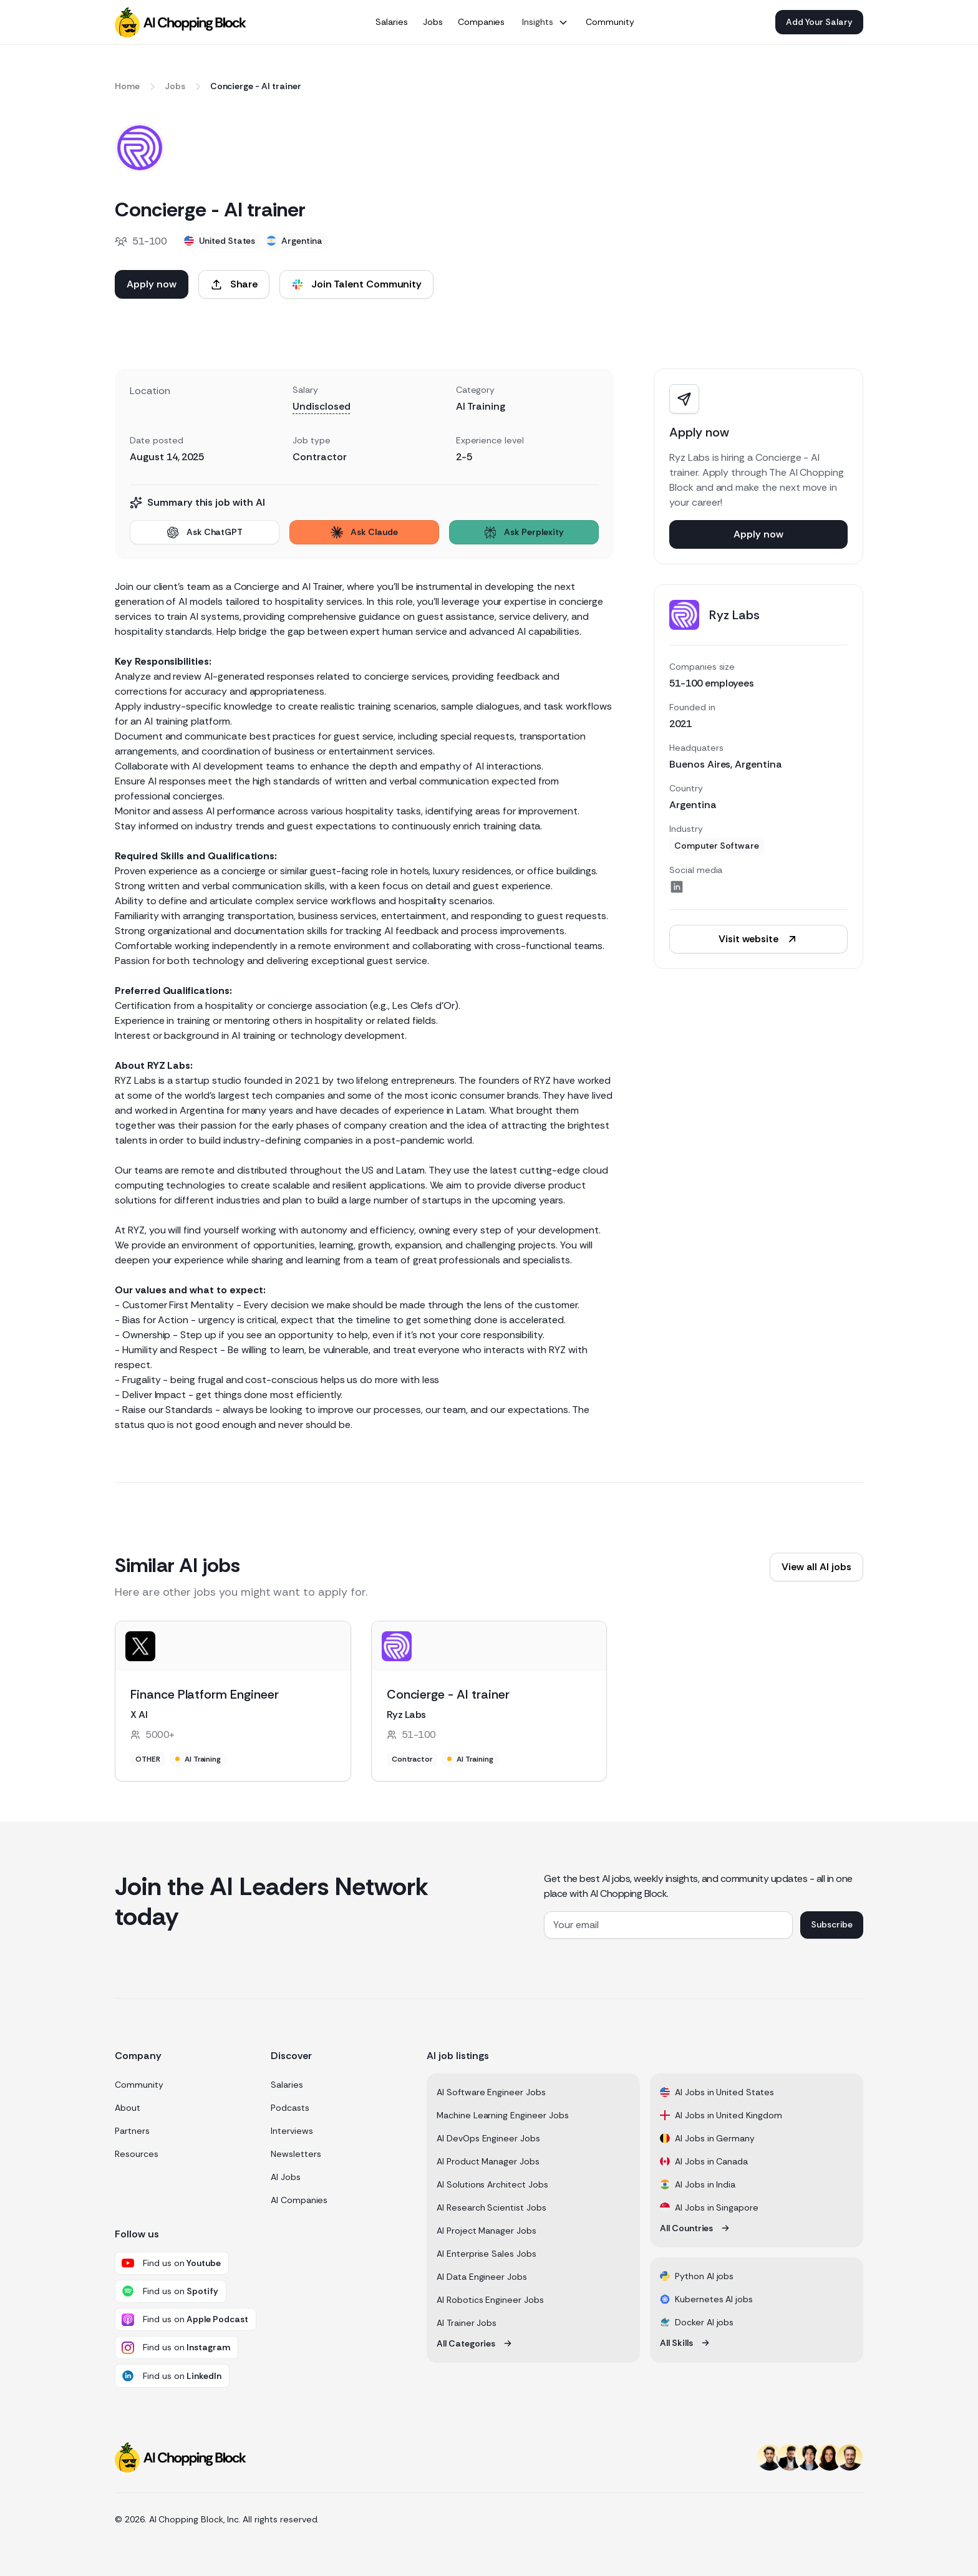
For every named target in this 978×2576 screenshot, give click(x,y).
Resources (136, 2153)
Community (139, 2084)
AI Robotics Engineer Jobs (490, 2299)
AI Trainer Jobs (466, 2322)
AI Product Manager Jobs (488, 2161)
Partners (132, 2130)
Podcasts (290, 2107)
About (127, 2107)
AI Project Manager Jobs (486, 2230)
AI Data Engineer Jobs (482, 2276)
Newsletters (296, 2153)
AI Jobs (286, 2177)
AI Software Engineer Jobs (491, 2092)
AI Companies (299, 2200)
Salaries (287, 2084)
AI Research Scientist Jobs (491, 2207)
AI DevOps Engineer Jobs (488, 2138)
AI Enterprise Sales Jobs (486, 2253)
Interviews (292, 2130)
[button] (545, 22)
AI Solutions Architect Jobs (492, 2184)
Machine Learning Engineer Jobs (503, 2115)
